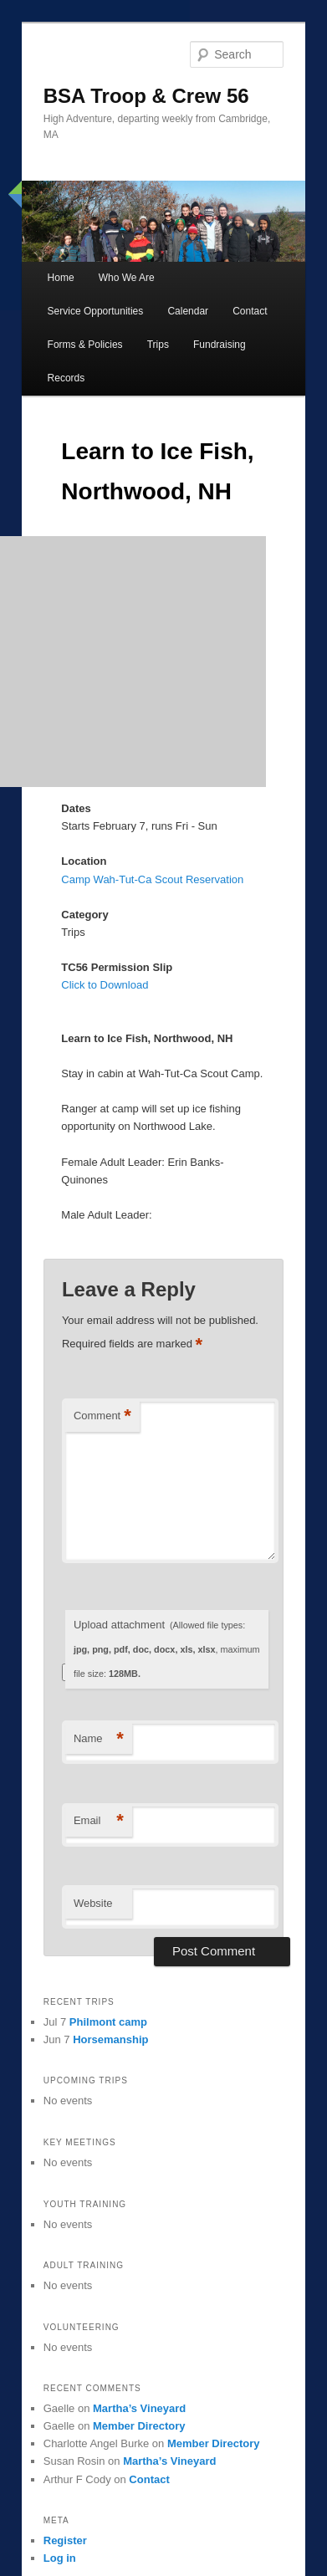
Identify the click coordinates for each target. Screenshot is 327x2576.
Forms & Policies (85, 344)
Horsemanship (110, 2039)
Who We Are (127, 278)
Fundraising (219, 344)
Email (99, 1821)
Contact (249, 311)
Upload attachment (167, 1648)
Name (99, 1739)
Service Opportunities (96, 311)
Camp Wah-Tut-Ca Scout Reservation (152, 879)
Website (93, 1903)
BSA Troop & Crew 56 (146, 95)
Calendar (187, 311)
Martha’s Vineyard (139, 2408)
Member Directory (139, 2426)
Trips (158, 344)
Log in (59, 2558)
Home (61, 278)
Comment (102, 1416)
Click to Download (104, 985)
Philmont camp (108, 2022)
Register (65, 2540)
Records (66, 378)
